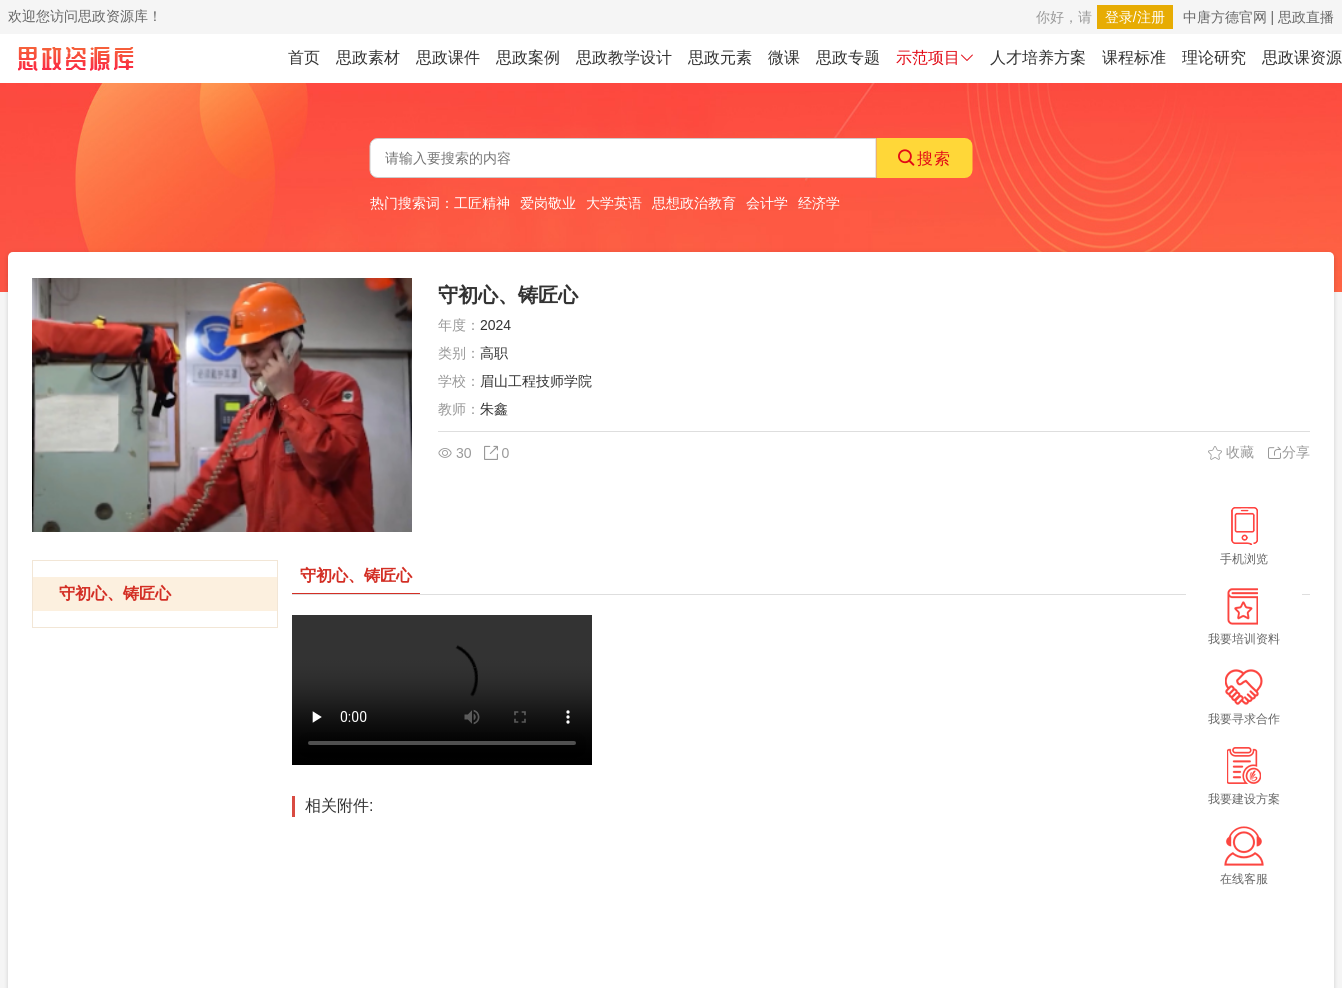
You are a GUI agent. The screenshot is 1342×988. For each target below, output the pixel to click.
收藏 (1231, 452)
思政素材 (368, 57)
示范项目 (935, 57)
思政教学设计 (624, 57)
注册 (1151, 17)
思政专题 (848, 57)
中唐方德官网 (1225, 17)
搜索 (924, 158)
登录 (1119, 17)
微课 (784, 57)
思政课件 (448, 57)
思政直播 (1306, 17)
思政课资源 (1302, 57)
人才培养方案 (1038, 57)
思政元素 (720, 57)
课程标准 (1134, 57)
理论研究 (1214, 57)
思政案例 (528, 57)
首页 (304, 57)
